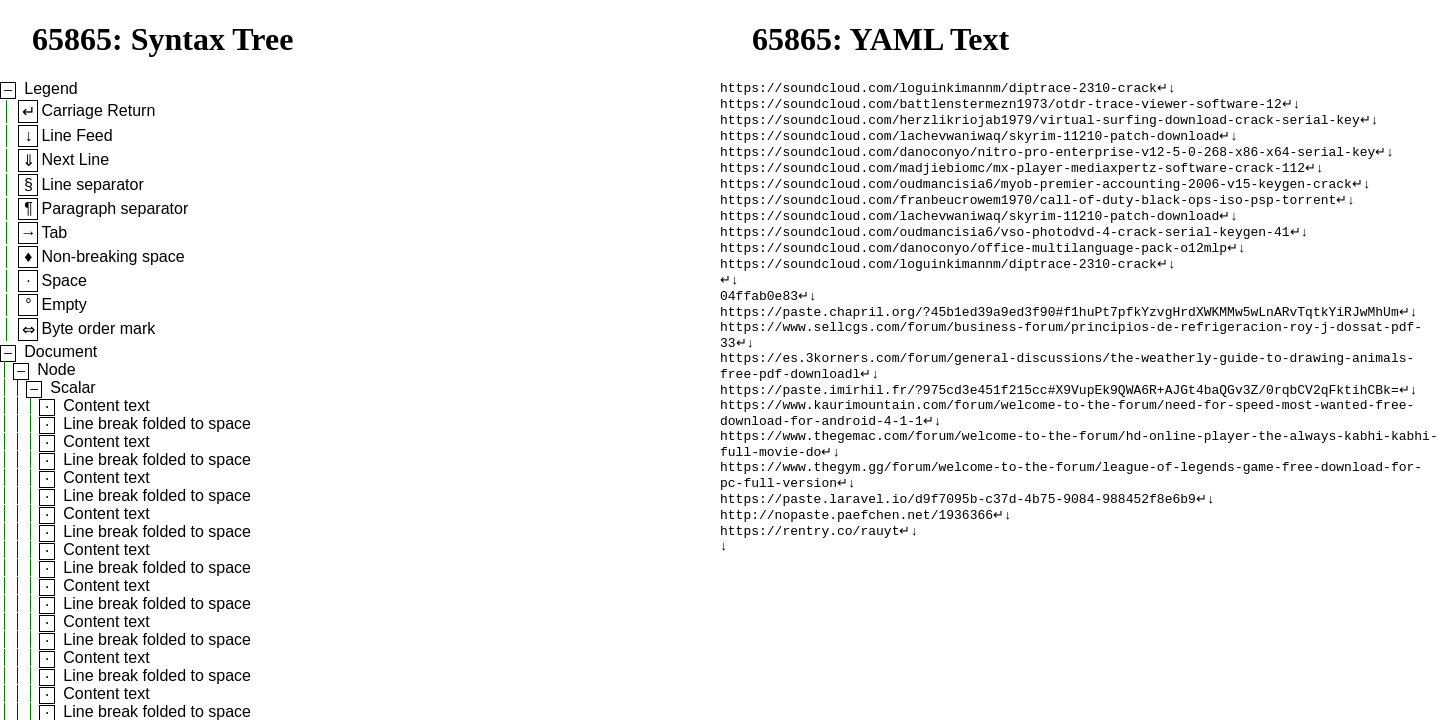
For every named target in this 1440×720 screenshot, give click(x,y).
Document (60, 351)
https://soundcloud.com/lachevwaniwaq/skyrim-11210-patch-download (969, 143)
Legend (50, 88)
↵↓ (1166, 89)
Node (56, 369)
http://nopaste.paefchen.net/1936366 (856, 575)
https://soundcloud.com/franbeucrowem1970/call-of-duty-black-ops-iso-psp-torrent (1028, 215)
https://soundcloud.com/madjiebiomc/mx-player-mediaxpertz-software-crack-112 (1012, 179)
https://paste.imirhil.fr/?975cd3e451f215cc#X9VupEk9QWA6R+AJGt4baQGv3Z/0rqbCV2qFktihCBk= (1059, 431)
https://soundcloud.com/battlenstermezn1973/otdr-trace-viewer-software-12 (1001, 107)
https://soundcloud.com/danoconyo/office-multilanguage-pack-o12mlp (973, 269)
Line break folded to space (157, 423)
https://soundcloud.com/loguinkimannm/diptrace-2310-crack (938, 89)
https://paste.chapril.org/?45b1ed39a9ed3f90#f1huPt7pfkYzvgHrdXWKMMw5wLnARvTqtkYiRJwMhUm (1059, 341)
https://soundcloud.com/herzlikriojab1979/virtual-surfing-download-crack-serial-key (1040, 125)
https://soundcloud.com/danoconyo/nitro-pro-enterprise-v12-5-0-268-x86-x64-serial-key (1047, 161)
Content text (106, 405)
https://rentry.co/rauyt (809, 593)
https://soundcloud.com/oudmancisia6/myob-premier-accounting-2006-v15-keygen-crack (1036, 197)
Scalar (72, 387)
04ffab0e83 (759, 323)
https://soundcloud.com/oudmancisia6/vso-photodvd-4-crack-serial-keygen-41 (1004, 251)
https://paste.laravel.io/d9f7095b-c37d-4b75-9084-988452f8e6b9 (958, 557)
